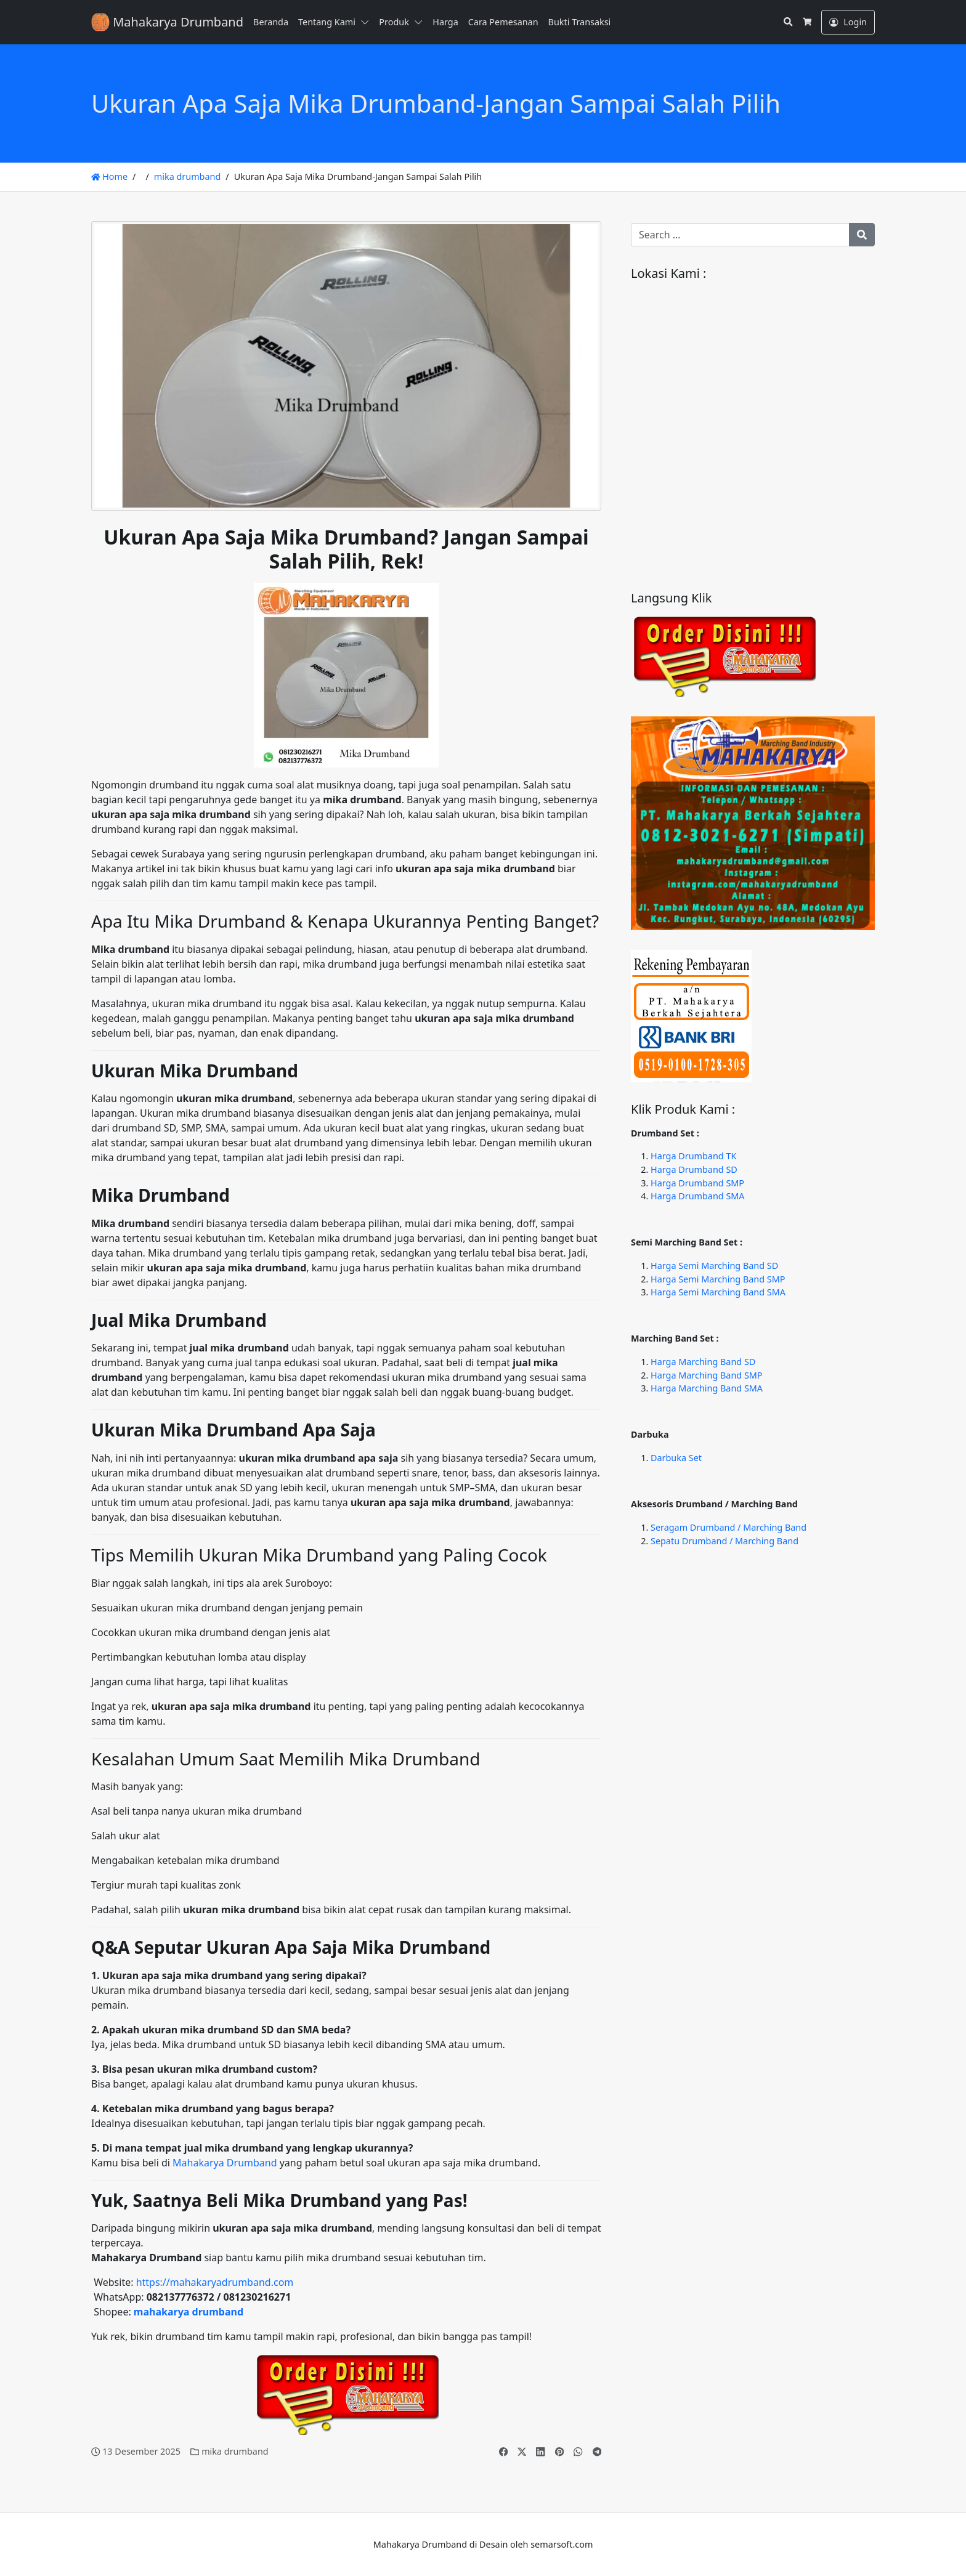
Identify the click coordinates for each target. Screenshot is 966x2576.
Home (109, 176)
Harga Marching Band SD (703, 1361)
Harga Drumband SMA (698, 1196)
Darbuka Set (676, 1458)
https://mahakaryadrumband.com (215, 2282)
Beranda (270, 22)
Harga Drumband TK (693, 1156)
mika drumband (187, 176)
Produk (394, 22)
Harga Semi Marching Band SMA (718, 1292)
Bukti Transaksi (579, 22)
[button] (367, 22)
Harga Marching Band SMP (707, 1375)
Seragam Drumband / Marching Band (728, 1527)
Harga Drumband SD (694, 1169)
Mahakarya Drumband (224, 2162)
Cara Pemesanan (503, 22)
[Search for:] (740, 234)
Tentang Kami (326, 22)
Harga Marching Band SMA (707, 1388)
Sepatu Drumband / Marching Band (724, 1541)
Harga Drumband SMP (697, 1183)
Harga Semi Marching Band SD (714, 1265)
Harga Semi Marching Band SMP (718, 1279)
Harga (445, 22)
